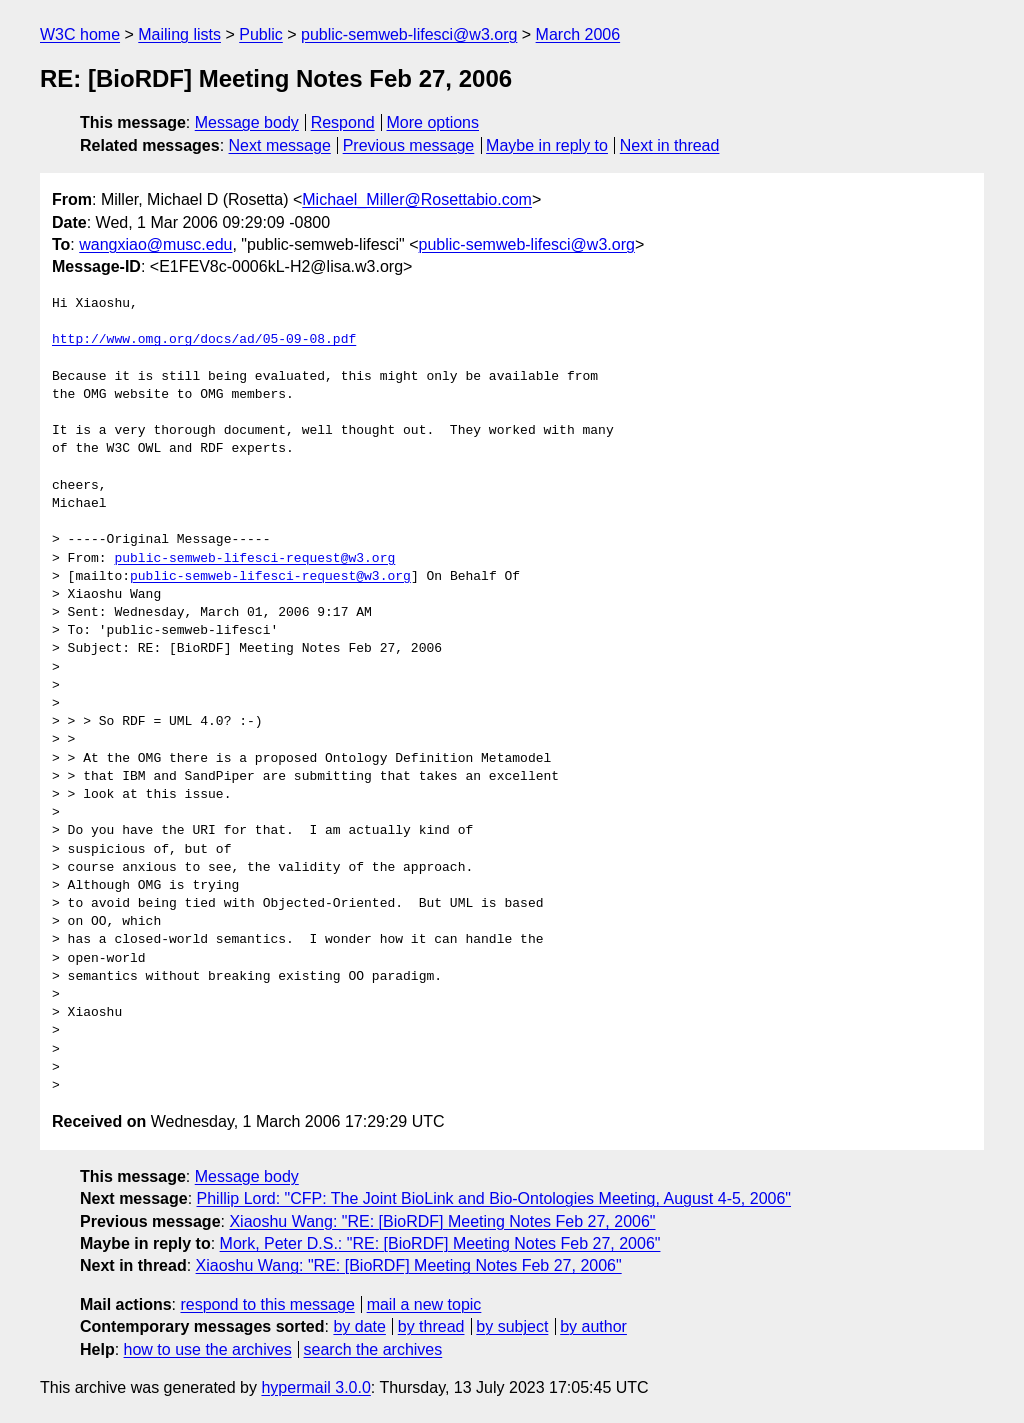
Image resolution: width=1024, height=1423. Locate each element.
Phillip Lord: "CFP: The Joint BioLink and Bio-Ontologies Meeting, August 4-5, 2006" (494, 1198)
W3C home (80, 34)
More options (433, 122)
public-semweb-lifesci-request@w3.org (254, 559)
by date (359, 1326)
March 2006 (578, 34)
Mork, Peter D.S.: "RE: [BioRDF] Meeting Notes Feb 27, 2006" (440, 1243)
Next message (280, 145)
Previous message (409, 145)
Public (261, 34)
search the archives (373, 1349)
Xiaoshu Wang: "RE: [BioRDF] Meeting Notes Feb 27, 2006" (442, 1221)
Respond (343, 122)
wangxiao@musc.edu (155, 244)
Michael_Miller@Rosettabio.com (417, 199)
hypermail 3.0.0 (315, 1387)
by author (593, 1326)
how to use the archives (208, 1349)
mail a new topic (424, 1304)
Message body (247, 122)
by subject (512, 1326)
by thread (431, 1326)
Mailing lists (179, 34)
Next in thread (670, 145)
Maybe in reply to (547, 145)
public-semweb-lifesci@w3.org (409, 34)
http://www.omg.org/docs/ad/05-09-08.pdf (204, 340)
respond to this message (267, 1304)
